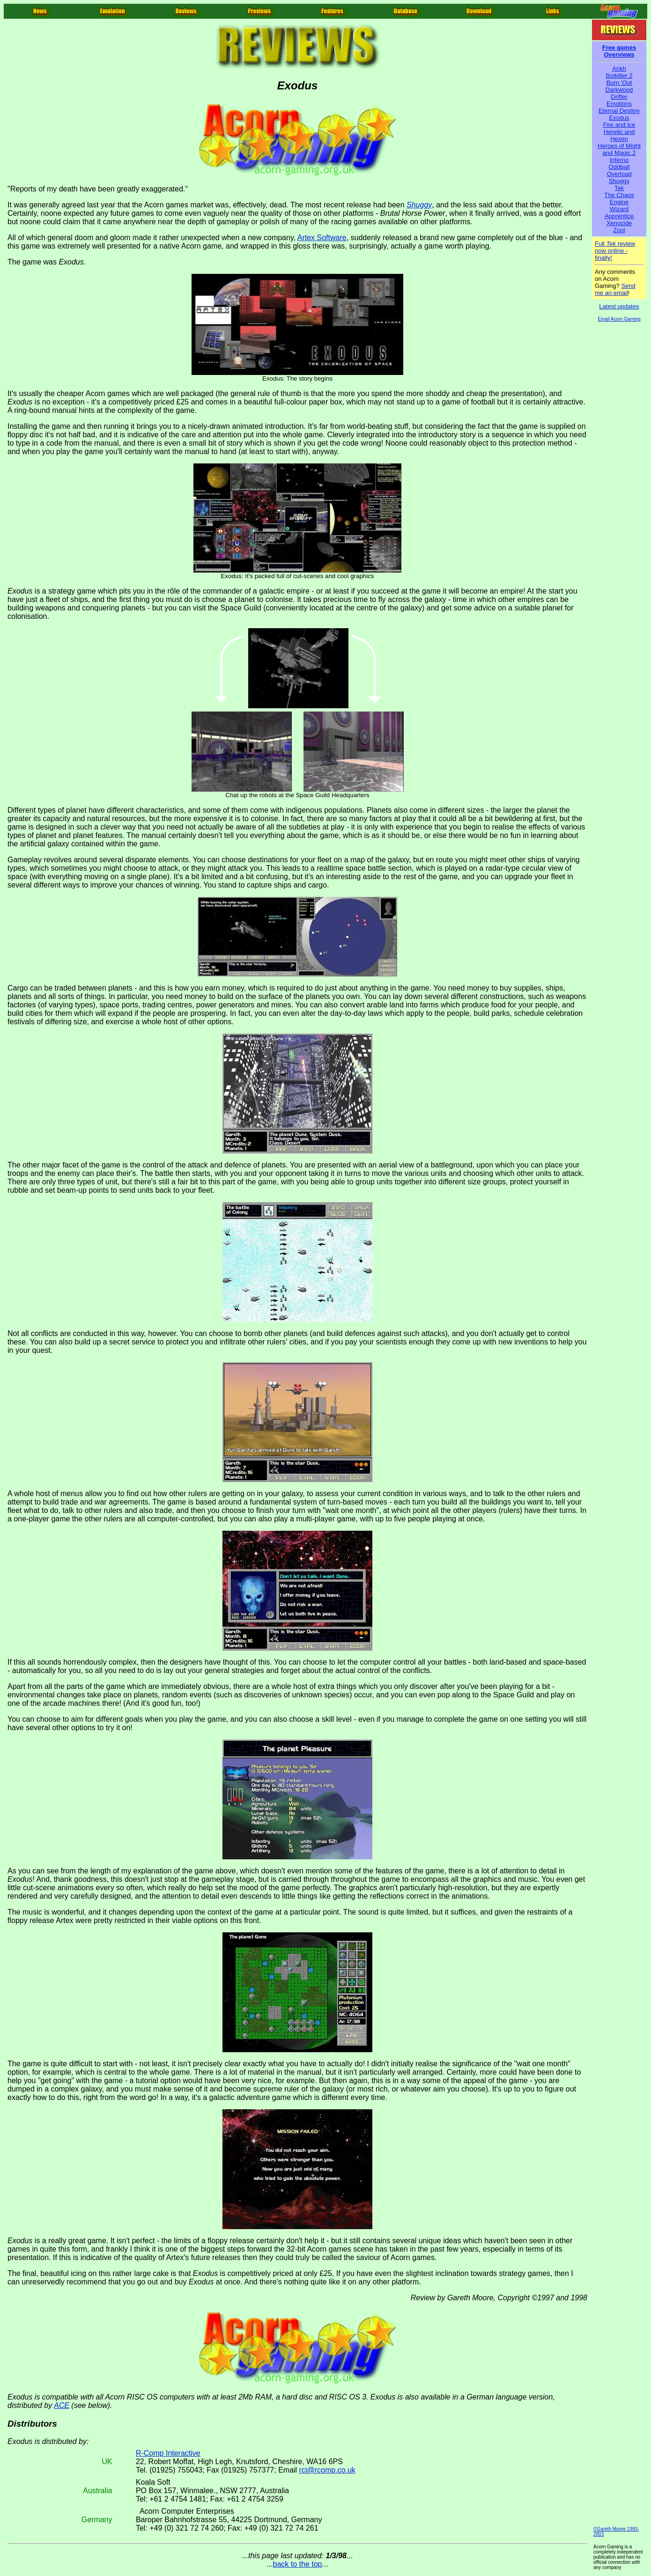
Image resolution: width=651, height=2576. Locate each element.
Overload (619, 173)
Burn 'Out (619, 82)
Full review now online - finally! (615, 250)
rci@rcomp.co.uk (327, 2470)
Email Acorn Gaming (619, 319)
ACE (61, 2405)
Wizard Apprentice (619, 212)
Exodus (619, 117)
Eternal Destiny (619, 110)
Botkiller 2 (619, 75)
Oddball (619, 166)
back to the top (297, 2564)
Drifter (619, 96)
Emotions (619, 103)
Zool (619, 230)
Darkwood (619, 89)
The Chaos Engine (619, 198)
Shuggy (619, 180)
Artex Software (322, 238)
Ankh (619, 68)
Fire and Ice (619, 124)
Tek (619, 187)
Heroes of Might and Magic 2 (619, 149)
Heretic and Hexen (619, 135)
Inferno (619, 159)
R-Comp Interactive (168, 2453)
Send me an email (615, 289)
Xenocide (619, 223)
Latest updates (619, 306)
